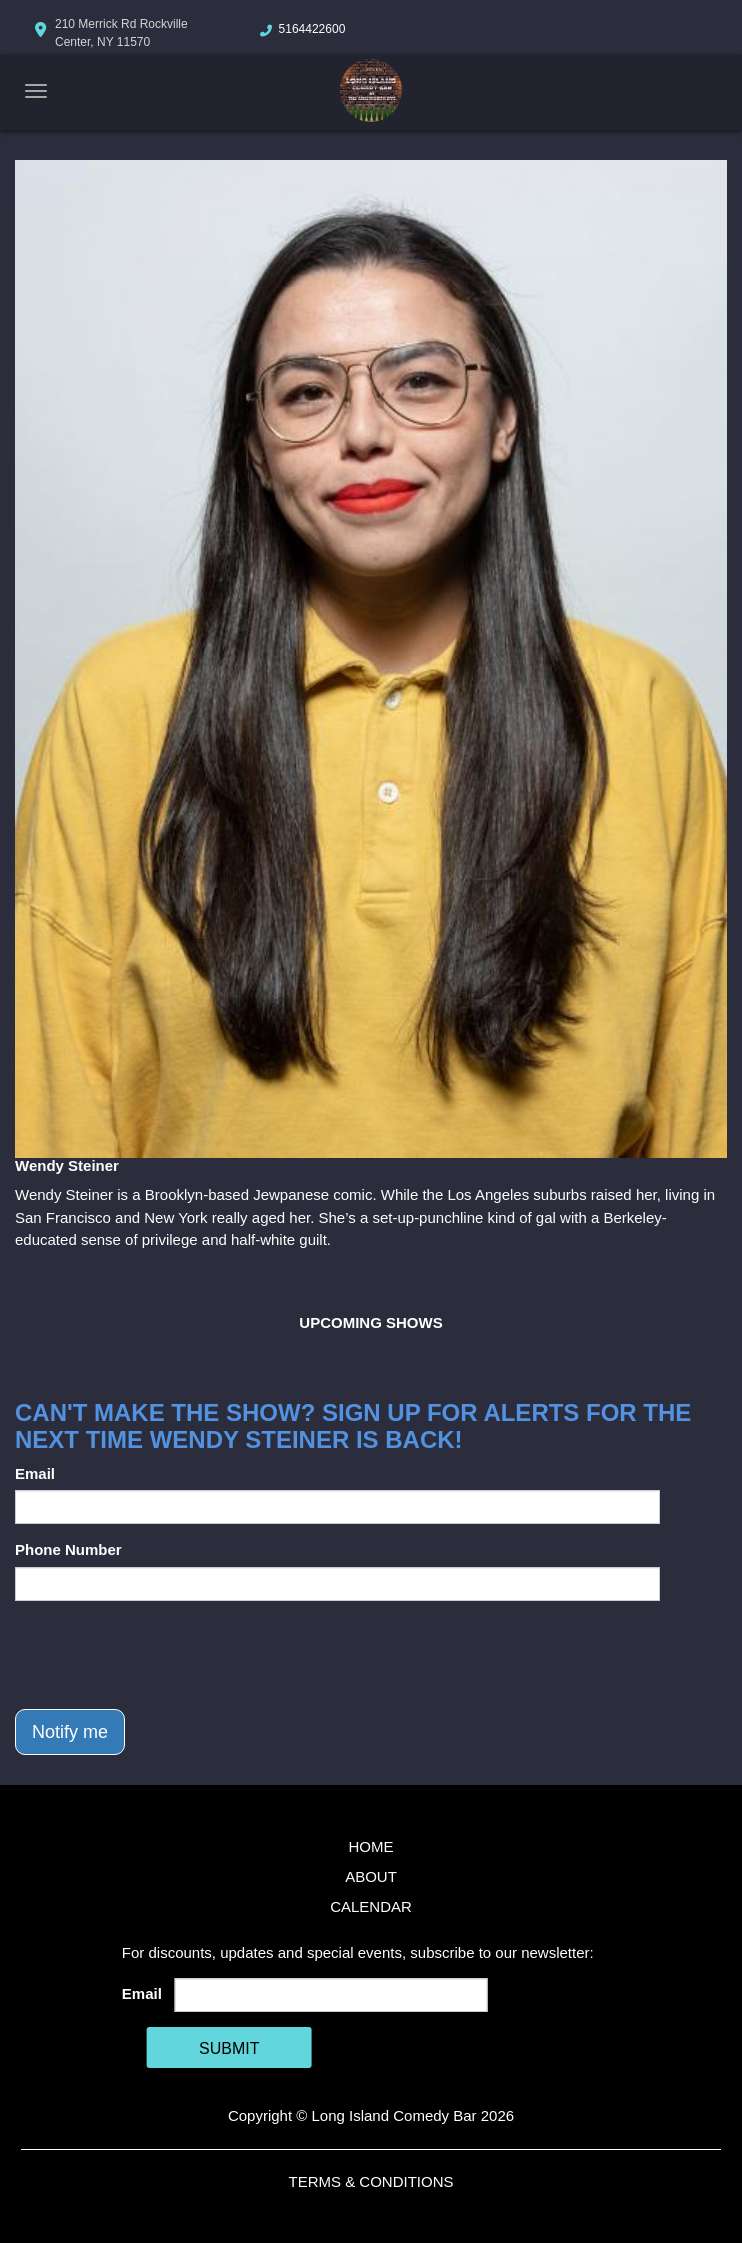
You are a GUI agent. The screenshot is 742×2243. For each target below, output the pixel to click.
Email (35, 1473)
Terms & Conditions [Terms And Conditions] (370, 2181)
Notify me (70, 1732)
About (371, 1876)
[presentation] (167, 1655)
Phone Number (68, 1549)
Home (371, 1846)
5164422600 (312, 29)
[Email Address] (330, 1995)
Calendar (371, 1906)
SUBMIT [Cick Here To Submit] (229, 2048)
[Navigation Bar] (36, 91)
